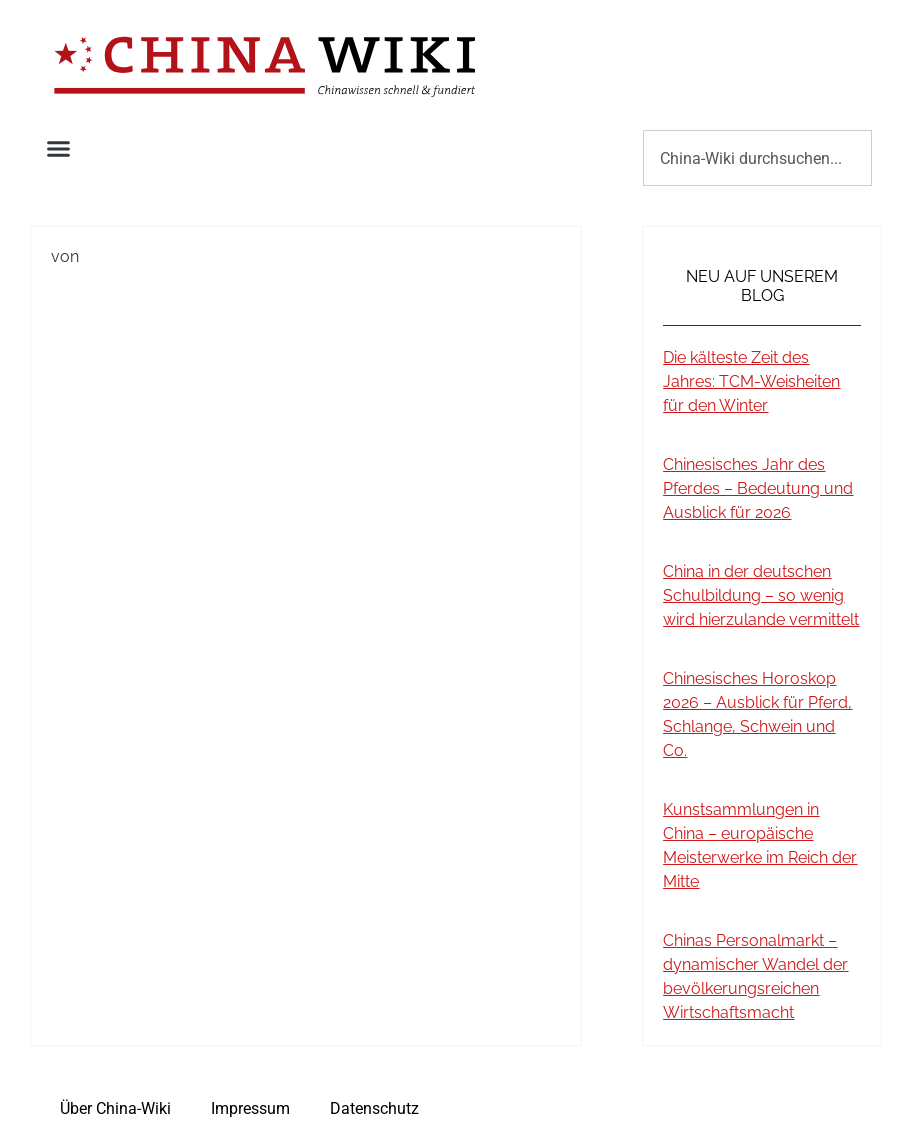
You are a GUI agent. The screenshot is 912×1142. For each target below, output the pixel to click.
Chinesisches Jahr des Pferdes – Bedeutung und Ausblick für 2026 (758, 488)
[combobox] (757, 158)
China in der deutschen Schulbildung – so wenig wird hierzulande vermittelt (761, 595)
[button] (59, 149)
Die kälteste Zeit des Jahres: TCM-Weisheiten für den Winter (751, 381)
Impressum (250, 1108)
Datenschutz (374, 1108)
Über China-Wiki (115, 1108)
